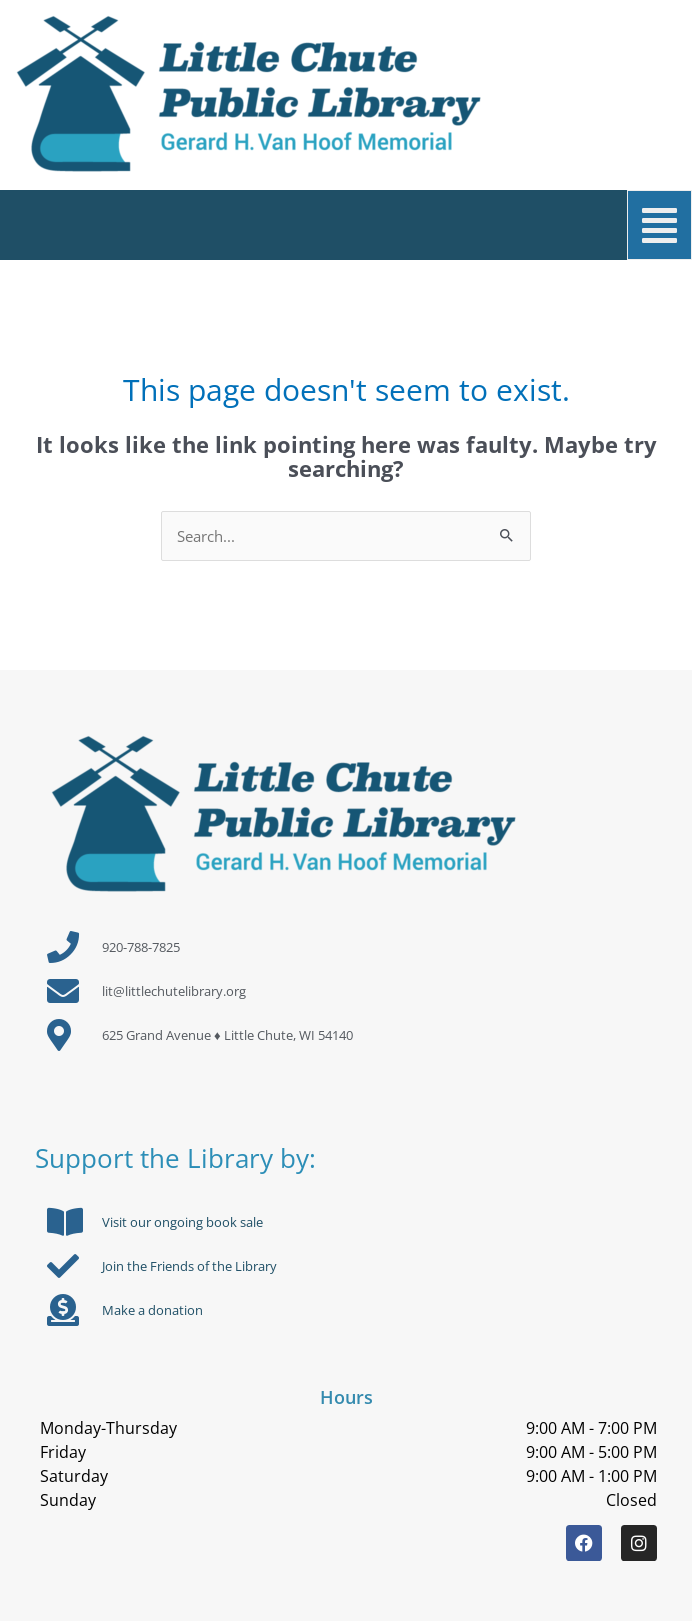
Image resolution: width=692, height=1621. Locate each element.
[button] (358, 225)
